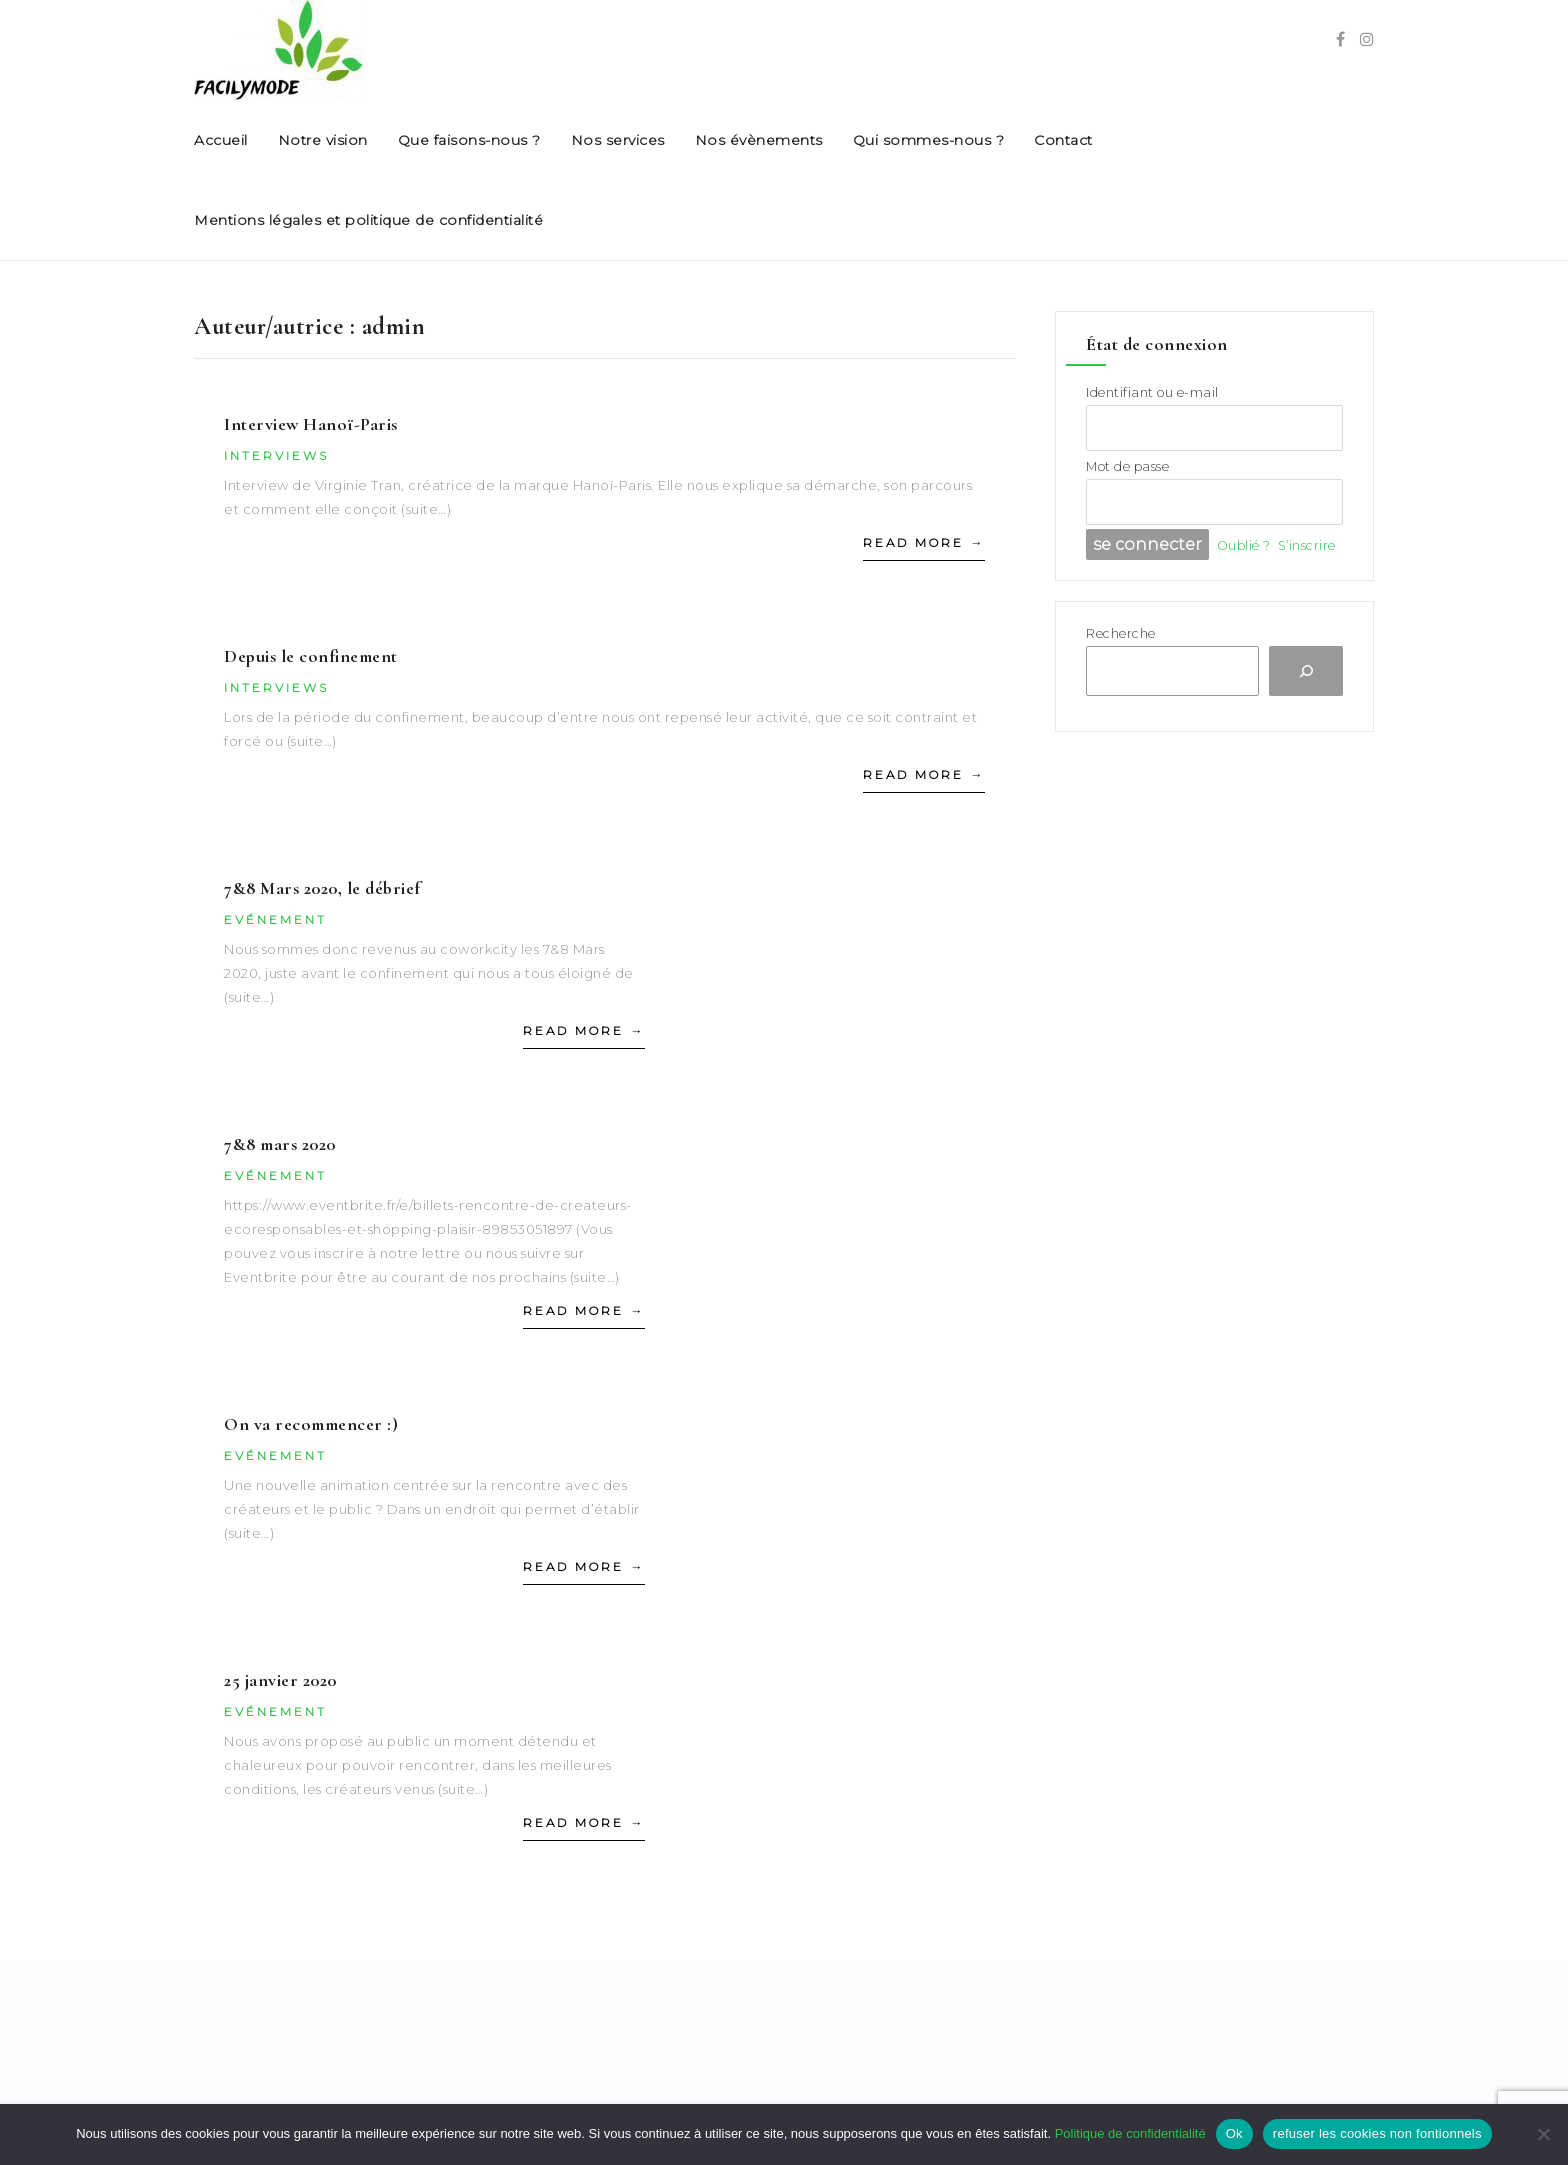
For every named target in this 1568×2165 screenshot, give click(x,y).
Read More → (924, 542)
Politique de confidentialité (1130, 2133)
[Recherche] (1306, 671)
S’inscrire (1307, 545)
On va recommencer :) (311, 1424)
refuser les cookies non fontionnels (1377, 2133)
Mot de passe (1127, 466)
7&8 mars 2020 (280, 1144)
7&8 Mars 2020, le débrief (322, 888)
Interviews (276, 455)
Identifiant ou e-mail (1152, 392)
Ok (1234, 2133)
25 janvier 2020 (280, 1680)
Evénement (275, 919)
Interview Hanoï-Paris (311, 424)
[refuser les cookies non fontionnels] (1543, 2134)
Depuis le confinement (311, 656)
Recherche (1121, 633)
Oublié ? (1244, 545)
